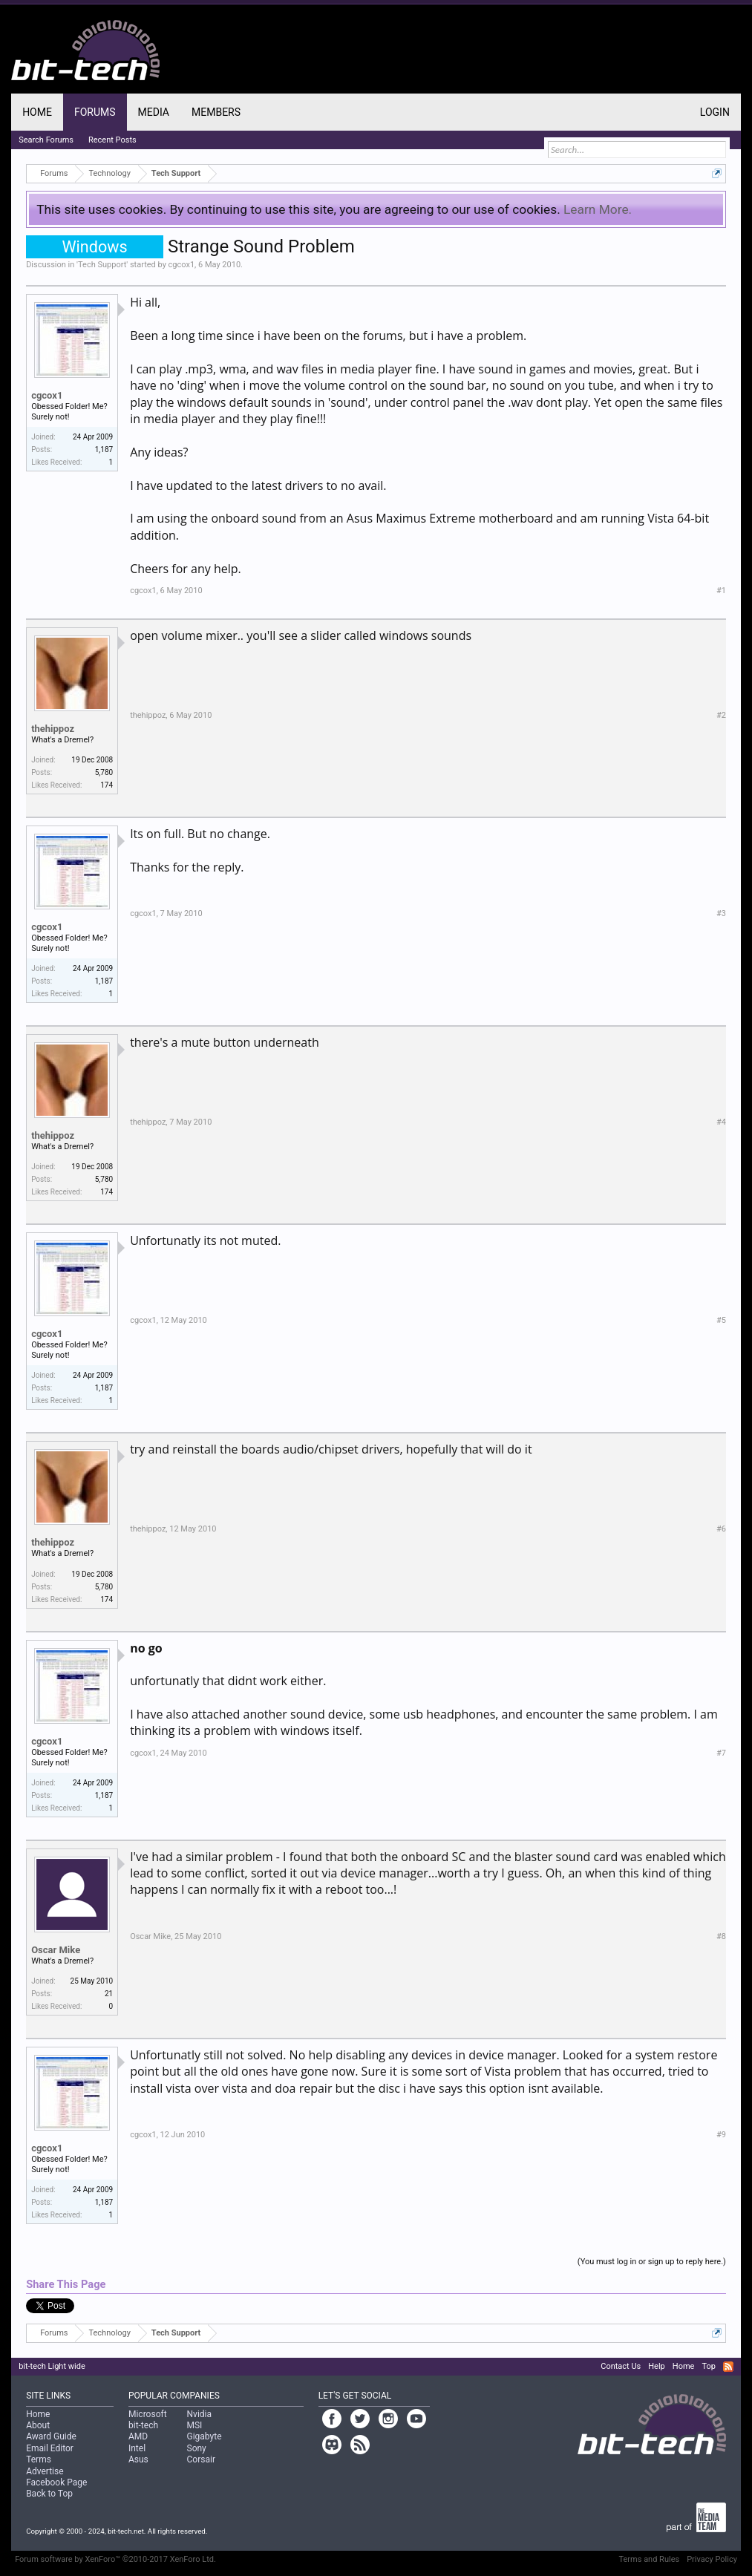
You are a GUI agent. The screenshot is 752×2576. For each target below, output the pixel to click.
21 (109, 1994)
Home (37, 112)
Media (153, 112)
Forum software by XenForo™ (115, 2559)
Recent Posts (112, 140)
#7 (721, 1753)
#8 (721, 1936)
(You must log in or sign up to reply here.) (652, 2261)
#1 (721, 590)
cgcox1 (182, 264)
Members (216, 112)
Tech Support (102, 264)
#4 (721, 1122)
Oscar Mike (55, 1949)
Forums (95, 112)
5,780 (104, 772)
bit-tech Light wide (52, 2366)
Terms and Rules (648, 2559)
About (38, 2425)
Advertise (44, 2471)
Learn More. (597, 209)
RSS (728, 2366)
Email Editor (49, 2448)
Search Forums (46, 140)
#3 (721, 913)
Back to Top (49, 2493)
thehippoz (52, 728)
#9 (721, 2134)
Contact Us (621, 2366)
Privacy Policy (712, 2559)
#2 (721, 715)
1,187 (104, 449)
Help (656, 2366)
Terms (38, 2459)
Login (715, 112)
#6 (721, 1529)
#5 (721, 1320)
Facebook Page (56, 2482)
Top (708, 2366)
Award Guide (51, 2436)
